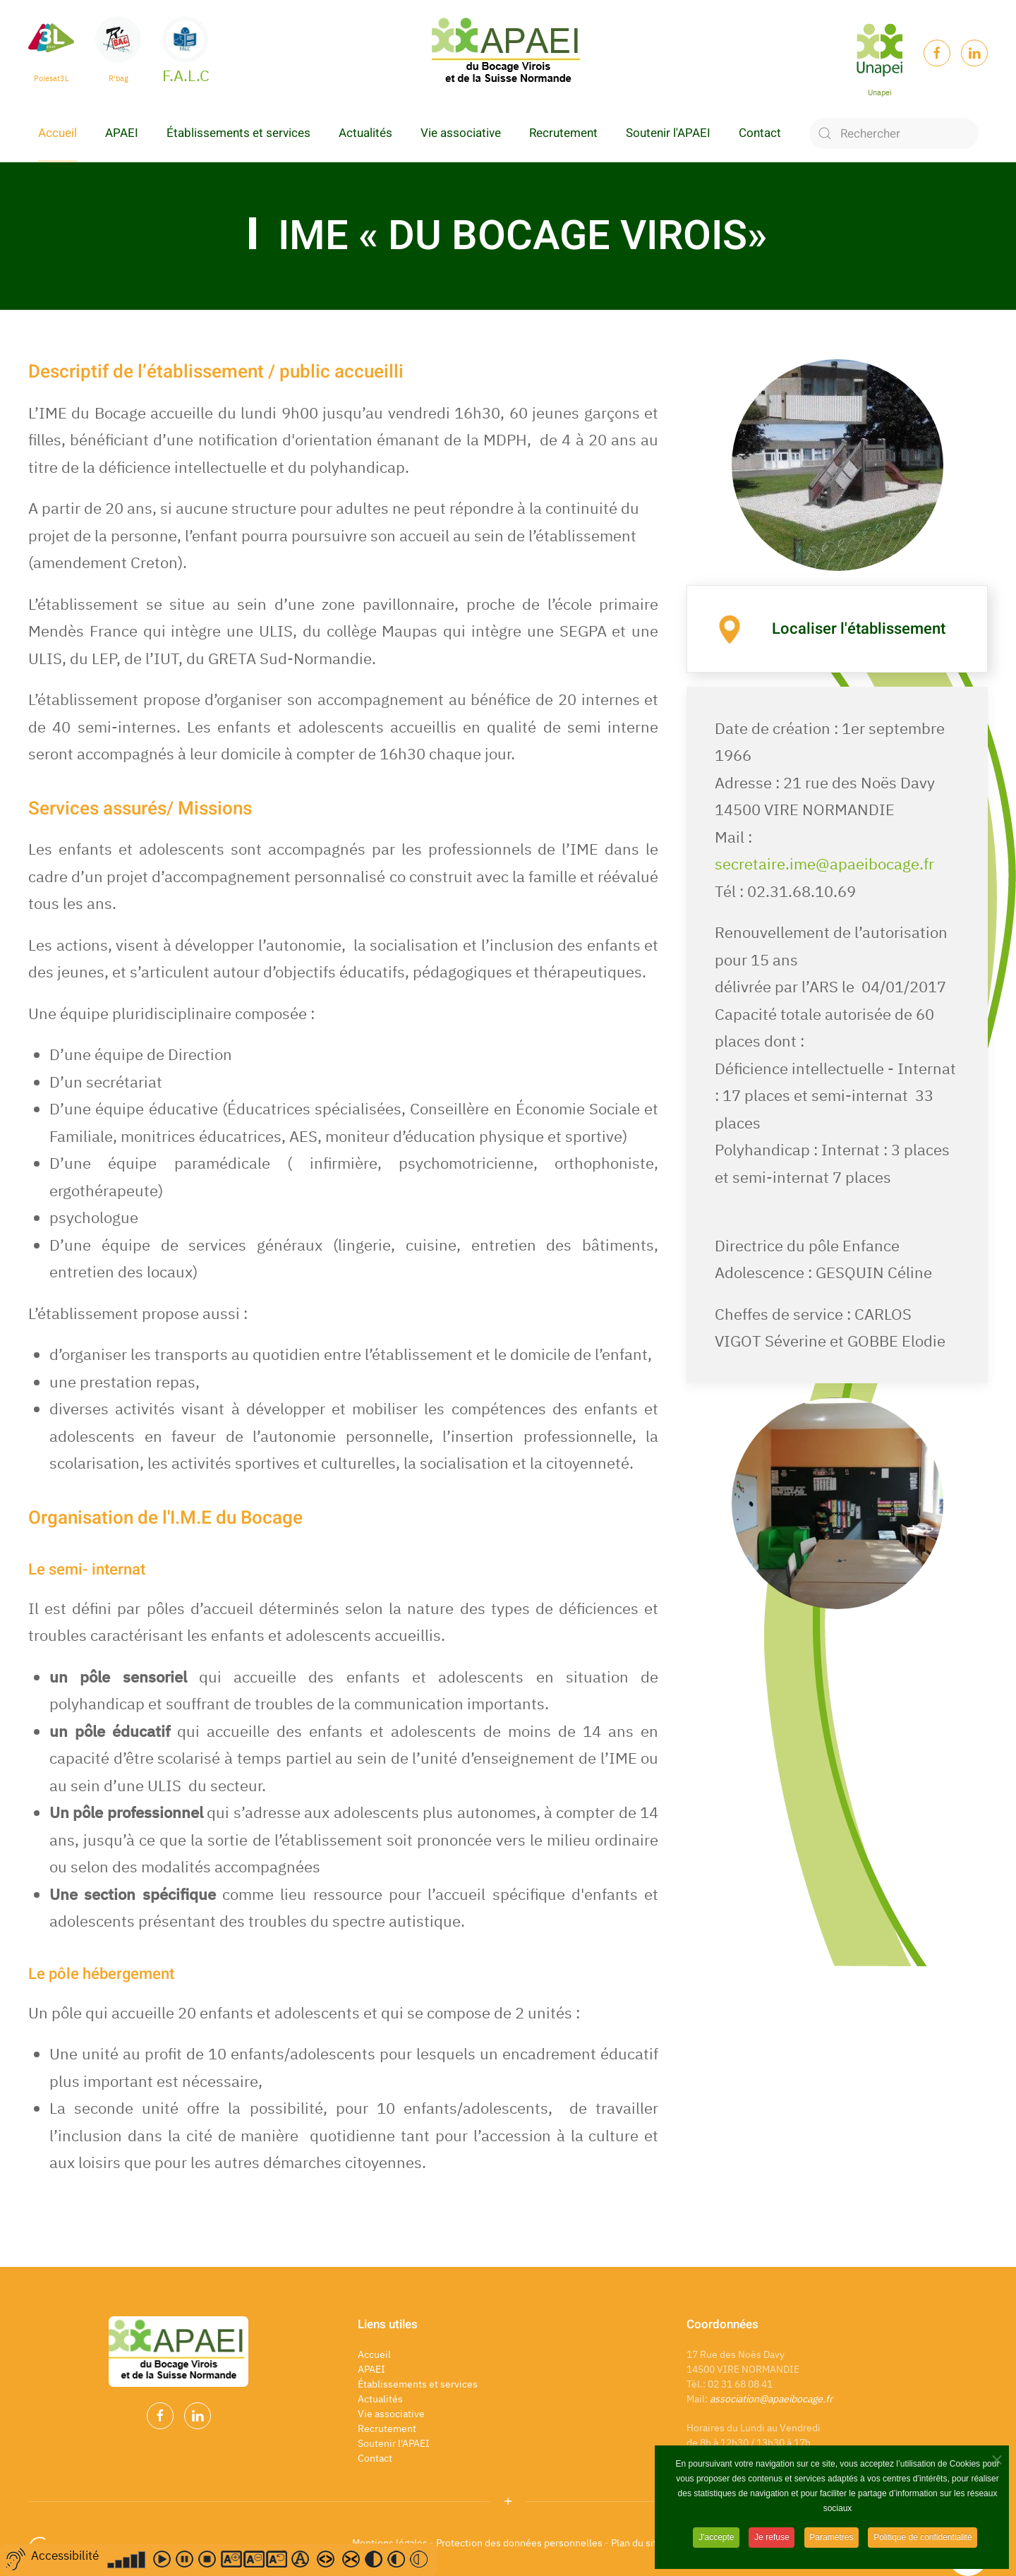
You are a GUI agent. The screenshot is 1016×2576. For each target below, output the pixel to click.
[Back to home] (508, 52)
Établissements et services (238, 133)
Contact (760, 133)
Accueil (57, 133)
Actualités (365, 133)
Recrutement (563, 133)
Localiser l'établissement (858, 629)
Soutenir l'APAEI (668, 133)
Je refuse (771, 2547)
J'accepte (715, 2547)
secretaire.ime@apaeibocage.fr (824, 863)
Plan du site (638, 2542)
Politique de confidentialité (923, 2547)
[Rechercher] (894, 133)
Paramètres (832, 2547)
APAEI (121, 133)
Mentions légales (390, 2542)
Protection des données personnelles (519, 2542)
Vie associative (461, 133)
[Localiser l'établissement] (729, 627)
